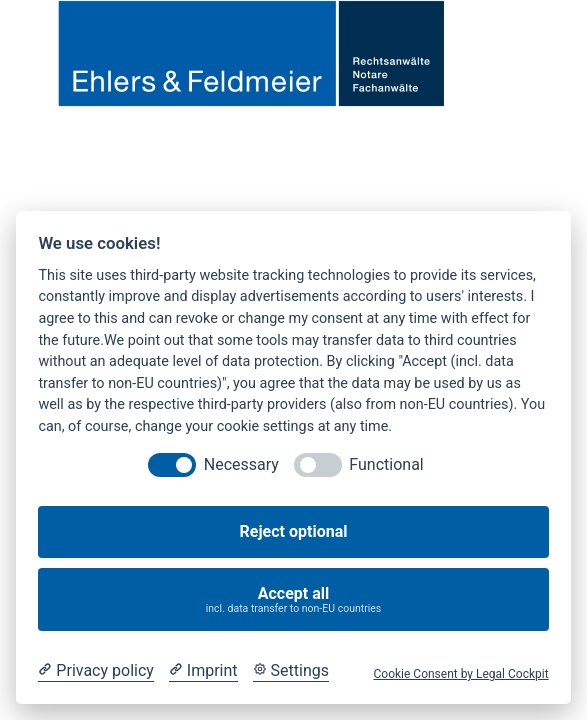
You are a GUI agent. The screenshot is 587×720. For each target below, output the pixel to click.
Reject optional (294, 531)
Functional (386, 464)
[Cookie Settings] (291, 671)
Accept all (294, 600)
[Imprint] (203, 671)
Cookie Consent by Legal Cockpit (460, 674)
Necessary (241, 464)
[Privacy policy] (95, 671)
